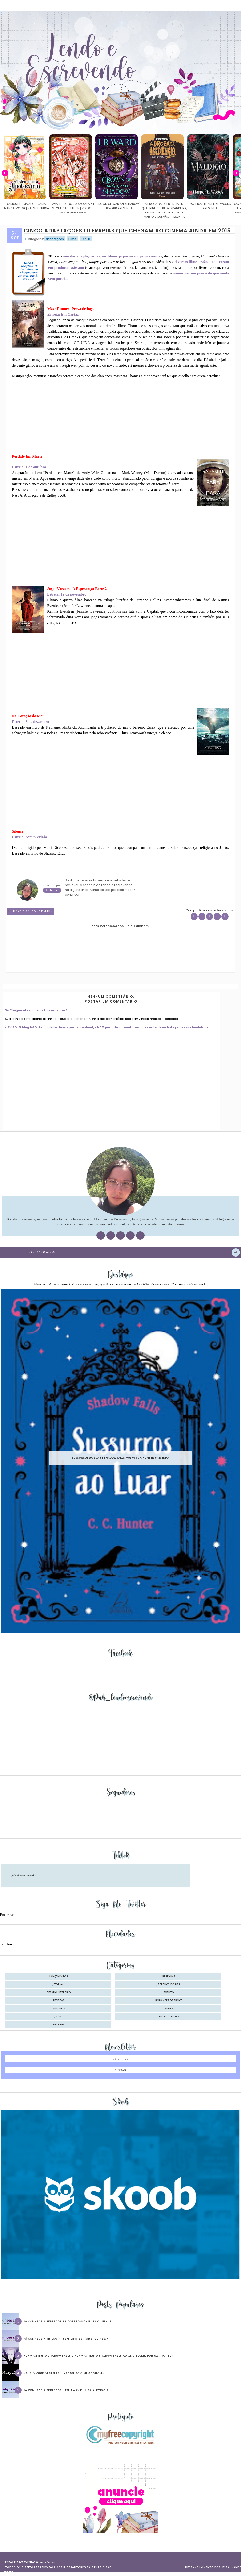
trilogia (58, 2025)
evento (169, 1993)
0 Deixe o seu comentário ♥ (32, 911)
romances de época (168, 2001)
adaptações (55, 239)
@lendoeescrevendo (23, 1875)
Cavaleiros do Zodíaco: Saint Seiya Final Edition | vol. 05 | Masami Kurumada (72, 208)
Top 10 (85, 239)
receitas (58, 2001)
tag (58, 2017)
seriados (58, 2009)
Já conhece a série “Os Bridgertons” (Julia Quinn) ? (67, 2321)
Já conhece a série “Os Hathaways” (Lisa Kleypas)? (66, 2390)
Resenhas (168, 1977)
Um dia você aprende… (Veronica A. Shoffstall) (64, 2373)
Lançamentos (58, 1977)
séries (169, 2009)
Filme (72, 239)
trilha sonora (169, 2017)
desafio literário (59, 1993)
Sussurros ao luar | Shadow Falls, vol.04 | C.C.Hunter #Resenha (120, 1458)
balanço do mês (169, 1985)
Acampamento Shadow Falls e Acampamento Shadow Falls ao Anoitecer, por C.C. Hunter (98, 2355)
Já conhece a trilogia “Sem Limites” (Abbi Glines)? (66, 2338)
